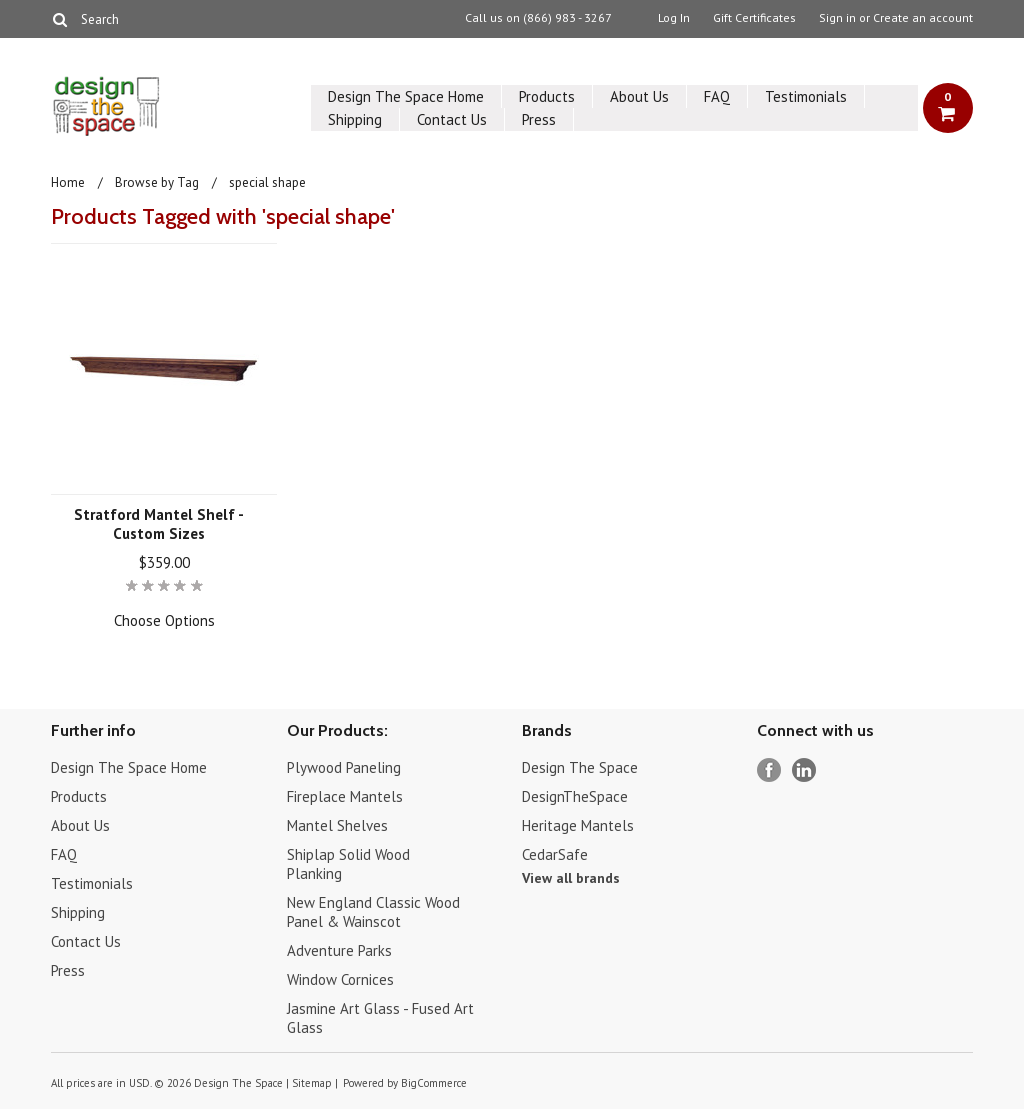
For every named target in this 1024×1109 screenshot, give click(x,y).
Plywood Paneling (344, 767)
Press (539, 119)
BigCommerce (434, 1083)
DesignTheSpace (575, 796)
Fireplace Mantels (345, 796)
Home (68, 182)
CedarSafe (555, 854)
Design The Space (580, 767)
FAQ (717, 96)
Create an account (923, 18)
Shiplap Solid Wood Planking (348, 864)
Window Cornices (340, 979)
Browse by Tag (157, 182)
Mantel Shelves (337, 825)
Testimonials (806, 96)
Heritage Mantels (578, 825)
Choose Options (164, 620)
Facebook (769, 770)
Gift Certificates (754, 18)
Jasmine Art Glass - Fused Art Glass (380, 1018)
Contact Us (452, 119)
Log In (674, 18)
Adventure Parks (339, 950)
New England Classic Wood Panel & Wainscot (373, 912)
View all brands (571, 878)
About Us (639, 96)
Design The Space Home (406, 96)
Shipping (355, 119)
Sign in (837, 18)
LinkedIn (804, 770)
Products (547, 96)
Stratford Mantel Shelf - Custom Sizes (159, 524)
